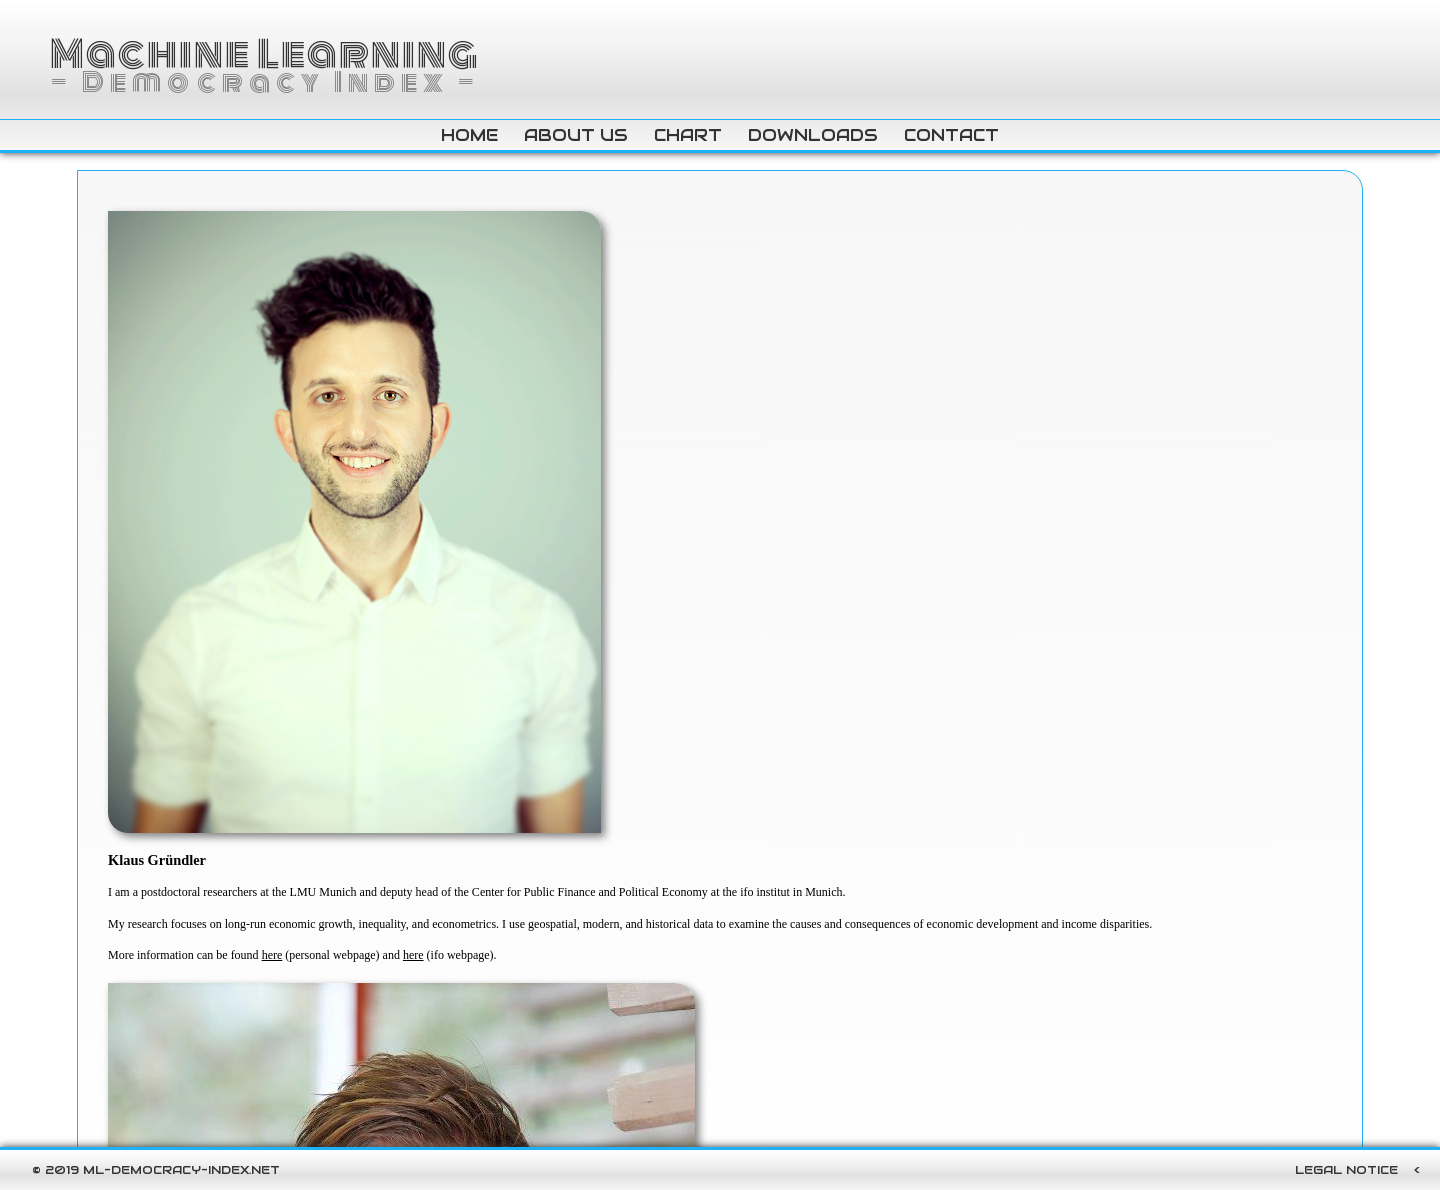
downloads (813, 135)
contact (951, 135)
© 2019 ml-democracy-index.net (156, 1169)
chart (688, 135)
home (469, 135)
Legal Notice (1346, 1169)
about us (576, 135)
